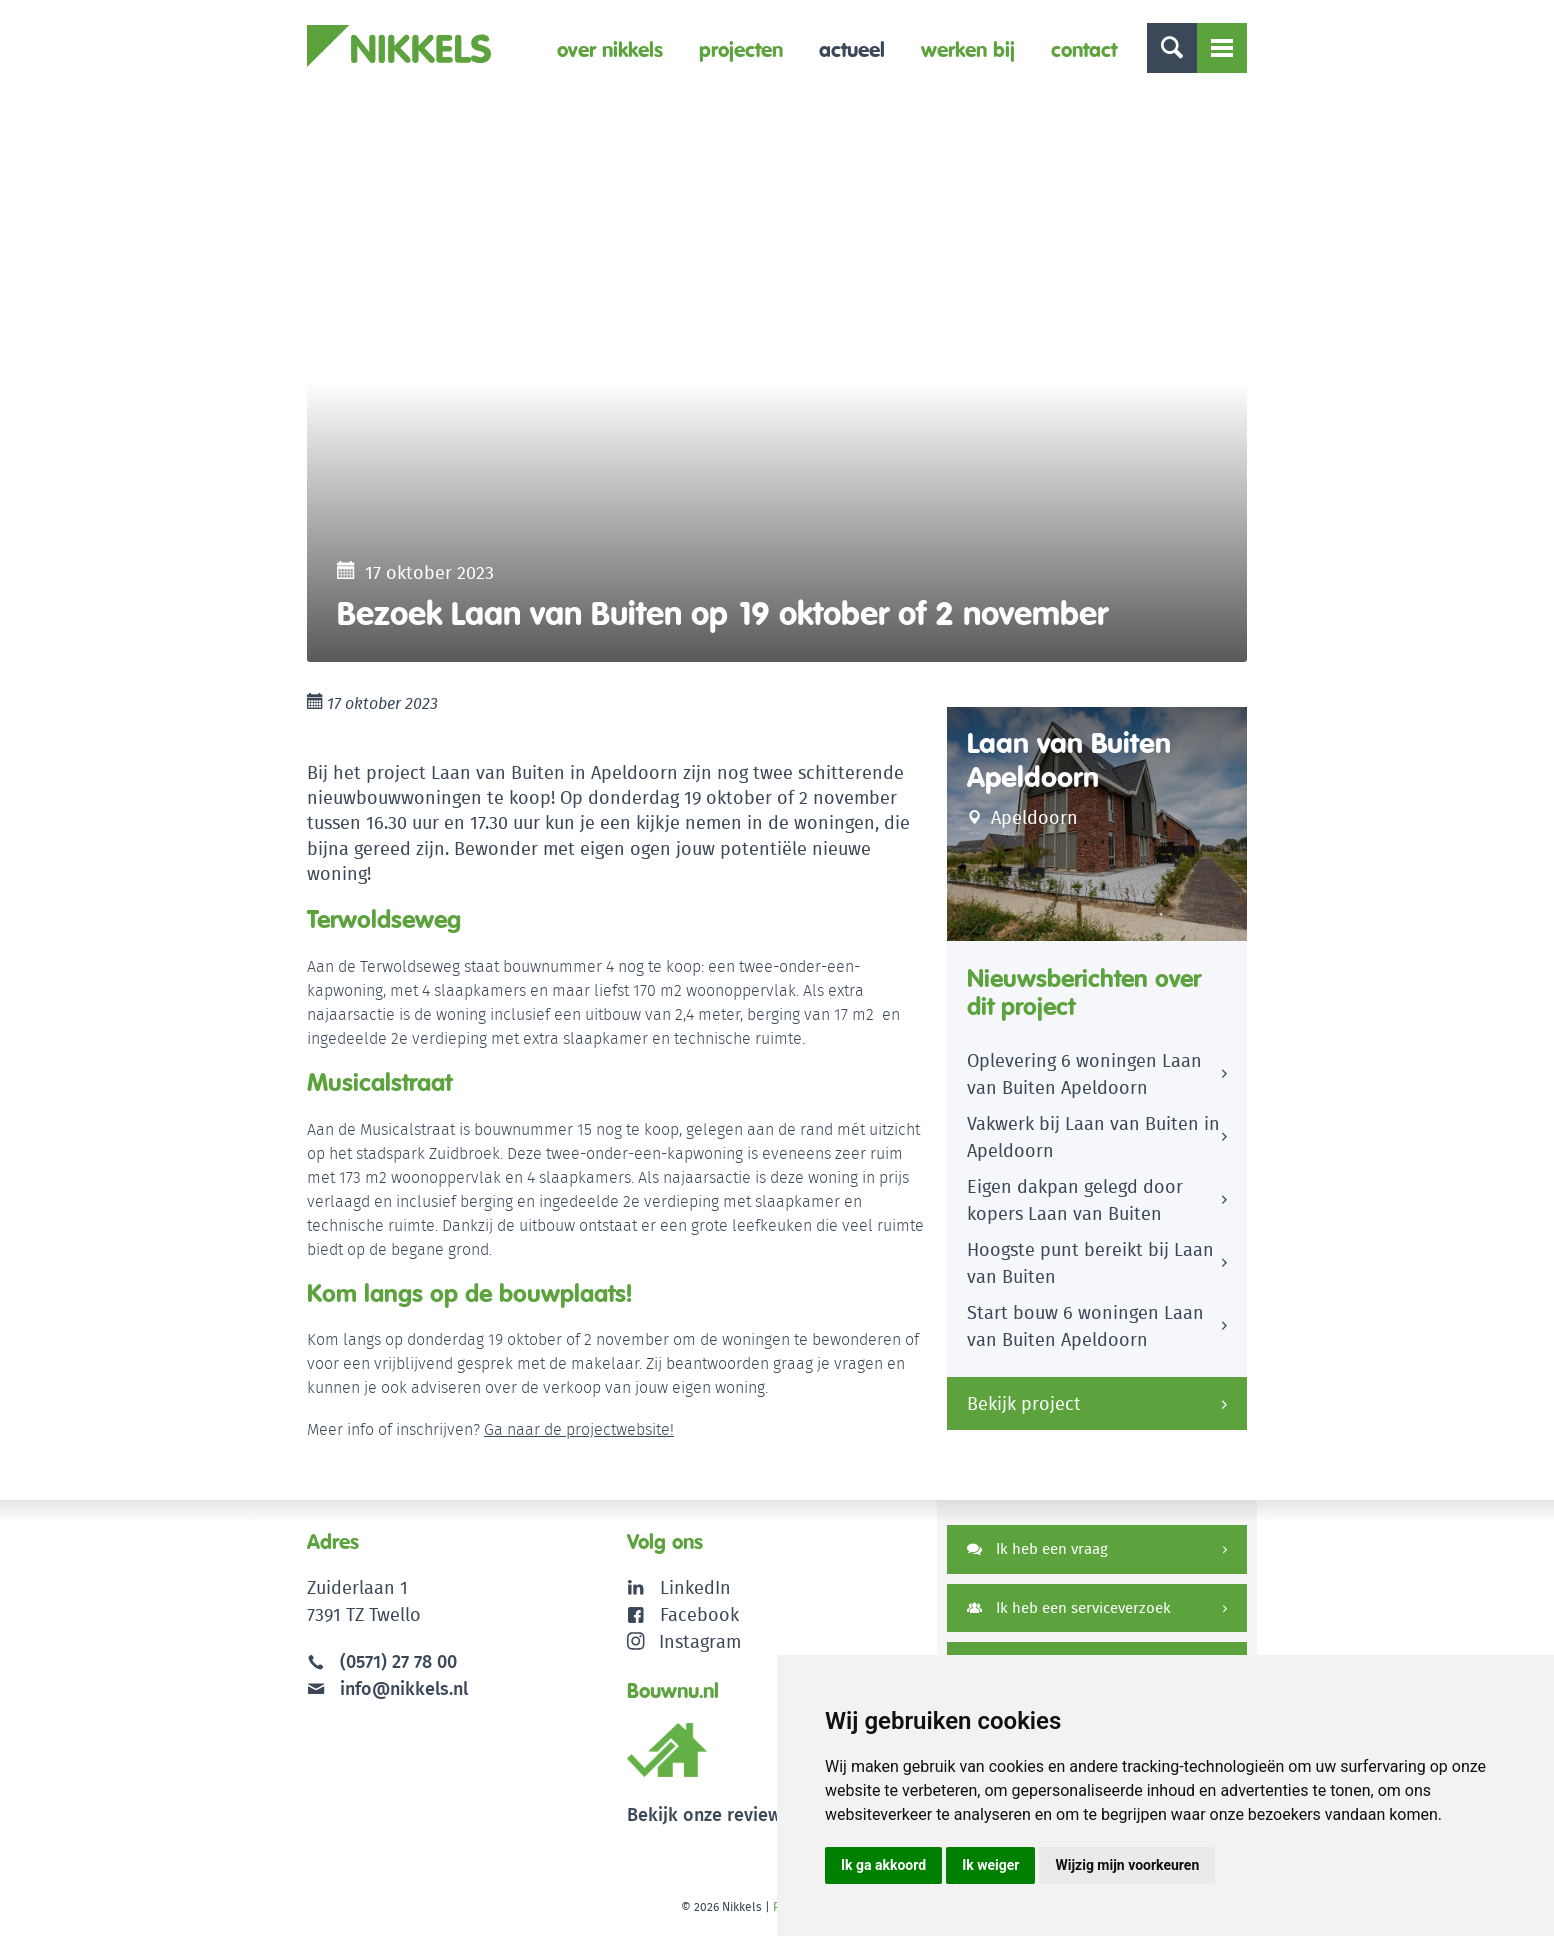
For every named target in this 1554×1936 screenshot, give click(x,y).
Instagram (684, 1641)
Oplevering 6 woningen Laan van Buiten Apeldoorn (1084, 1074)
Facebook (699, 1614)
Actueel (852, 49)
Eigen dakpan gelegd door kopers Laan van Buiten (1075, 1200)
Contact (1084, 49)
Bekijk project (1024, 1403)
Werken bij (968, 49)
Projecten (741, 49)
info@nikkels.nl (387, 1688)
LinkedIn (695, 1587)
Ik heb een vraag (1037, 1548)
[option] (777, 381)
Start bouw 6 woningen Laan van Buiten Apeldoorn (1085, 1326)
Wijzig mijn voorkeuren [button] (1127, 1865)
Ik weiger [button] (990, 1865)
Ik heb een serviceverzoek (1069, 1607)
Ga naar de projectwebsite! (579, 1429)
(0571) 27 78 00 (398, 1661)
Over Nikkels (610, 49)
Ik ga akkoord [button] (883, 1865)
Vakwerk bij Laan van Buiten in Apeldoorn (1093, 1137)
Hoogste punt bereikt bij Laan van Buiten (1090, 1263)
